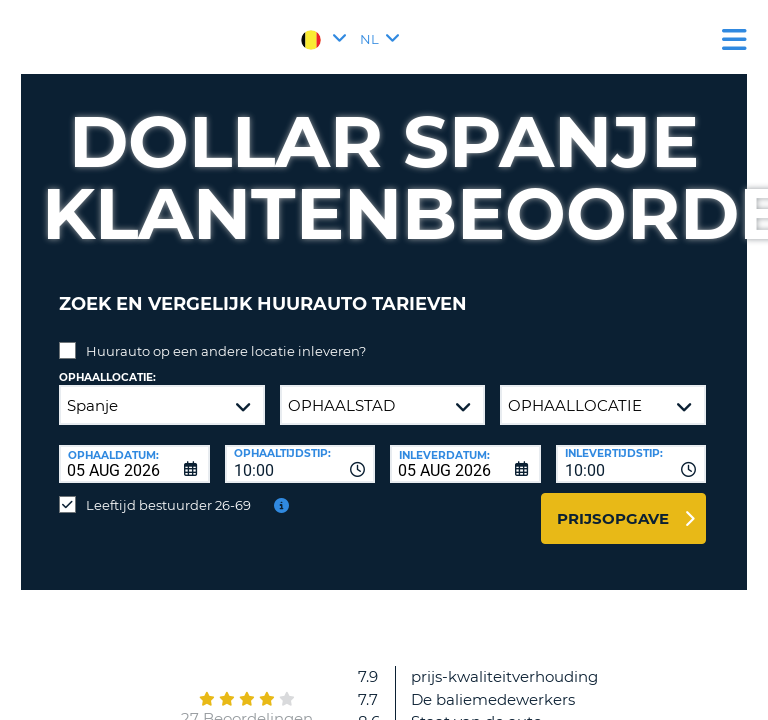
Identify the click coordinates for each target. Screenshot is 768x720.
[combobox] (300, 464)
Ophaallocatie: (107, 377)
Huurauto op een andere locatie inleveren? (226, 351)
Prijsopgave (613, 518)
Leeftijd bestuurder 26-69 (168, 505)
